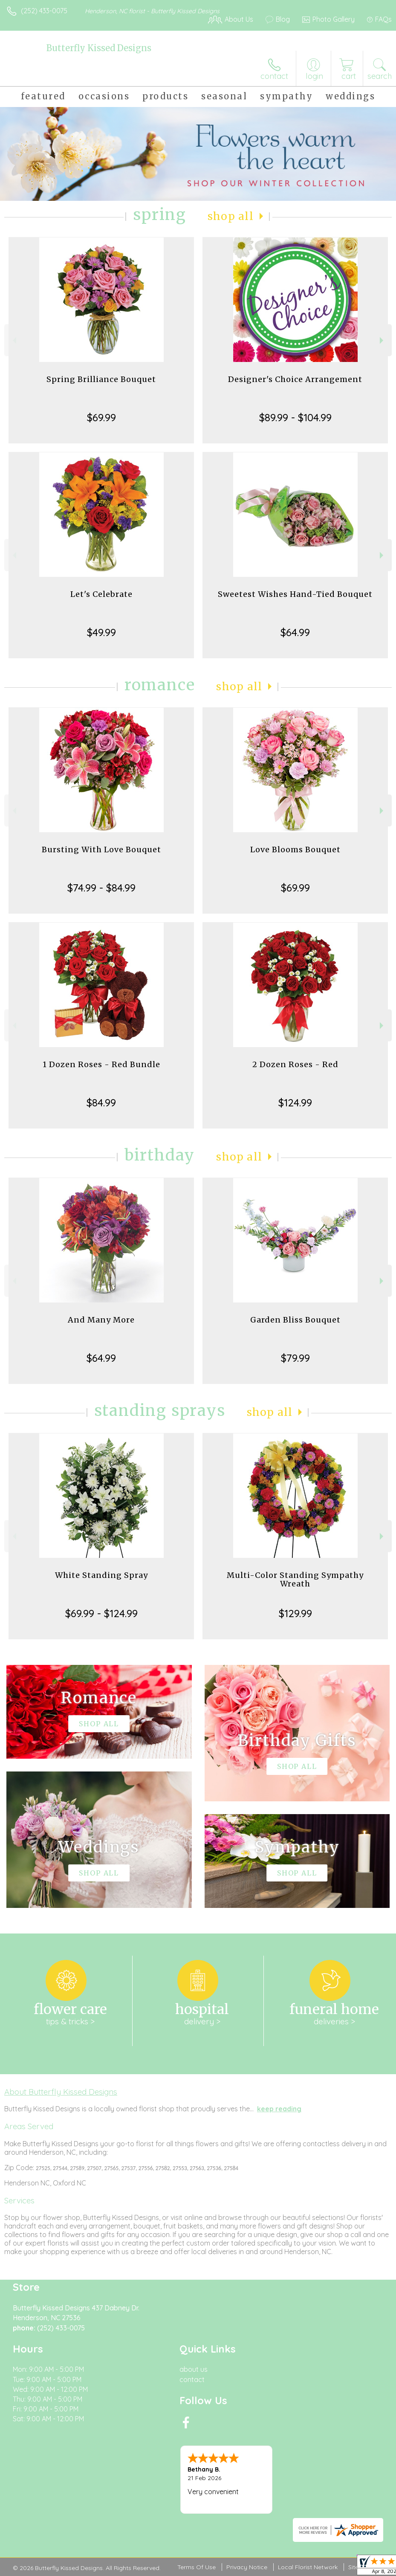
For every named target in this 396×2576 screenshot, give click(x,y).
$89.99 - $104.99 (295, 417)
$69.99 (101, 417)
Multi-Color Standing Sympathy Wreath (295, 1579)
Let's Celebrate (101, 594)
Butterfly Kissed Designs (98, 48)
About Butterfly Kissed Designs (60, 2092)
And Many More (101, 1320)
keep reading (279, 2108)
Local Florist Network (308, 2567)
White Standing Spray (101, 1575)
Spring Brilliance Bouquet (101, 379)
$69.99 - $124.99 (101, 1613)
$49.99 (101, 632)
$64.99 (295, 632)
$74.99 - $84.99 (101, 887)
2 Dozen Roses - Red (295, 1064)
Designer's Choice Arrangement (295, 379)
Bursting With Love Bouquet (101, 849)
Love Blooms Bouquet (295, 849)
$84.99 (101, 1102)
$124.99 (295, 1102)
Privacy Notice (246, 2567)
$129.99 (295, 1613)
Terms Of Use (196, 2567)
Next (382, 340)
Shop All (231, 216)
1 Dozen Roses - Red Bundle (101, 1064)
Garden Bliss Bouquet (295, 1320)
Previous (13, 340)
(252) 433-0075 (44, 10)
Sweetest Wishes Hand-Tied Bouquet (295, 594)
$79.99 (295, 1358)
